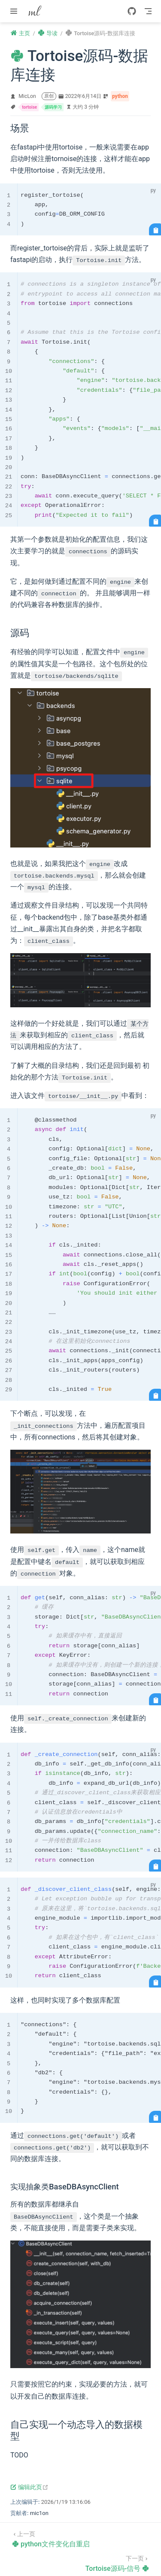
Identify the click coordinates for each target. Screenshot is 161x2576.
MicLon (27, 96)
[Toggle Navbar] (148, 11)
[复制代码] (155, 229)
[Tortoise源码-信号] (117, 2563)
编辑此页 (29, 2487)
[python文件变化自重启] (50, 2538)
